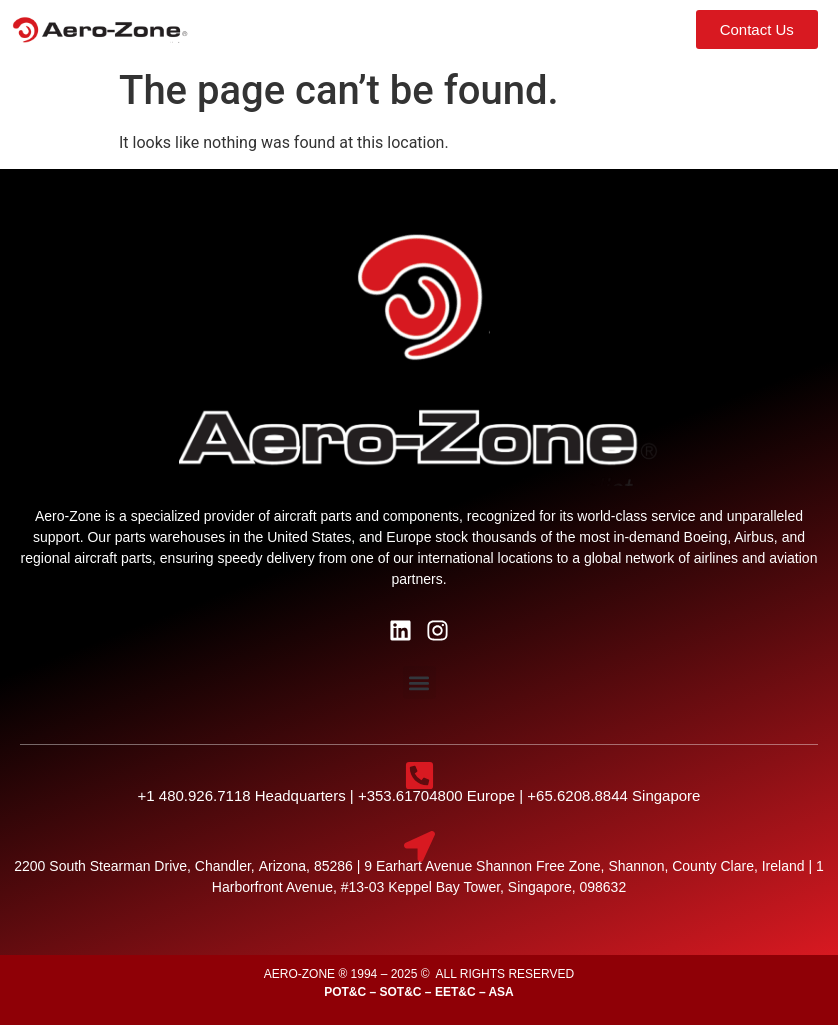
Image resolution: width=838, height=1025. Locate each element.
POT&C (345, 992)
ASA (500, 992)
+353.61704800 (410, 795)
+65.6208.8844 (579, 795)
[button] (549, 29)
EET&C (455, 992)
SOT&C (401, 992)
